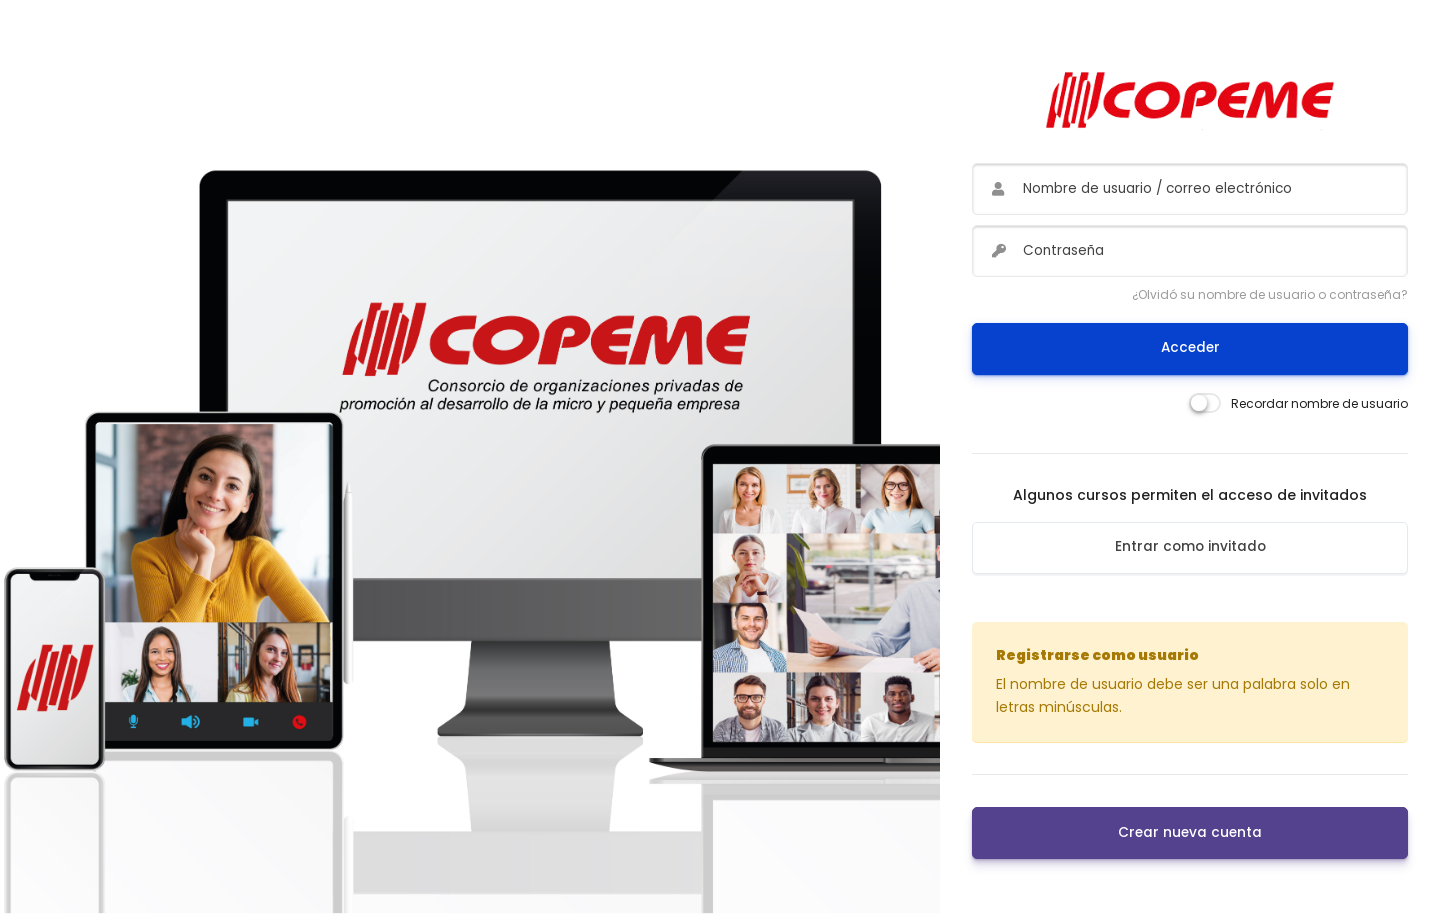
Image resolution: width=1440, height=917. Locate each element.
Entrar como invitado (1190, 546)
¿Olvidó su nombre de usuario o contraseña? (1270, 294)
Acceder (1190, 347)
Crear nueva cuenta (1190, 832)
